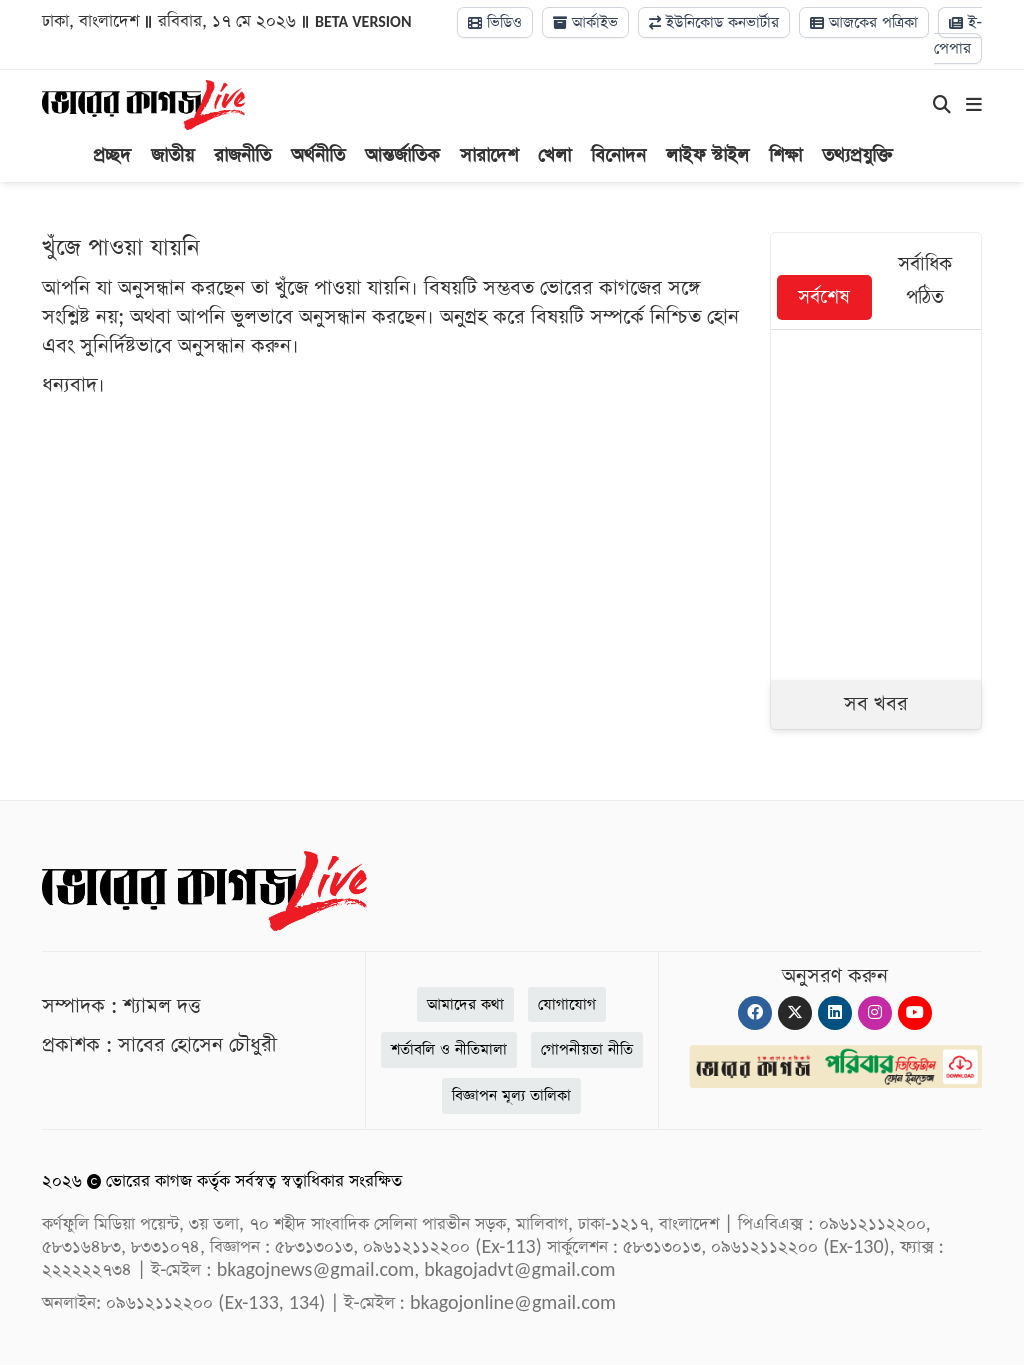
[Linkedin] (835, 1013)
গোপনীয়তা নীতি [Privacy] (587, 1049)
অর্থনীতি (318, 155)
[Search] (942, 106)
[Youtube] (915, 1013)
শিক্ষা (785, 155)
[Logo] (143, 104)
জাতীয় (172, 155)
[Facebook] (755, 1013)
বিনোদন (618, 155)
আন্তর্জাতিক (402, 155)
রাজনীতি (242, 155)
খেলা (554, 155)
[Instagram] (875, 1013)
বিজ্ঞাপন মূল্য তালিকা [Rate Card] (511, 1095)
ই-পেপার (958, 35)
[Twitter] (795, 1013)
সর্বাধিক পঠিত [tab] (925, 281)
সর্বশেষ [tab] (824, 297)
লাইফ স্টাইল (707, 155)
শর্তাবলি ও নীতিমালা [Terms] (449, 1049)
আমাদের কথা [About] (465, 1004)
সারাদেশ (489, 155)
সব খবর (876, 704)
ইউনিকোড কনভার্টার (714, 22)
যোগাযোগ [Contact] (567, 1004)
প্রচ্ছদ (112, 155)
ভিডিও (495, 22)
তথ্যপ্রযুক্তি (857, 155)
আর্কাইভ (585, 22)
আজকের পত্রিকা (864, 22)
